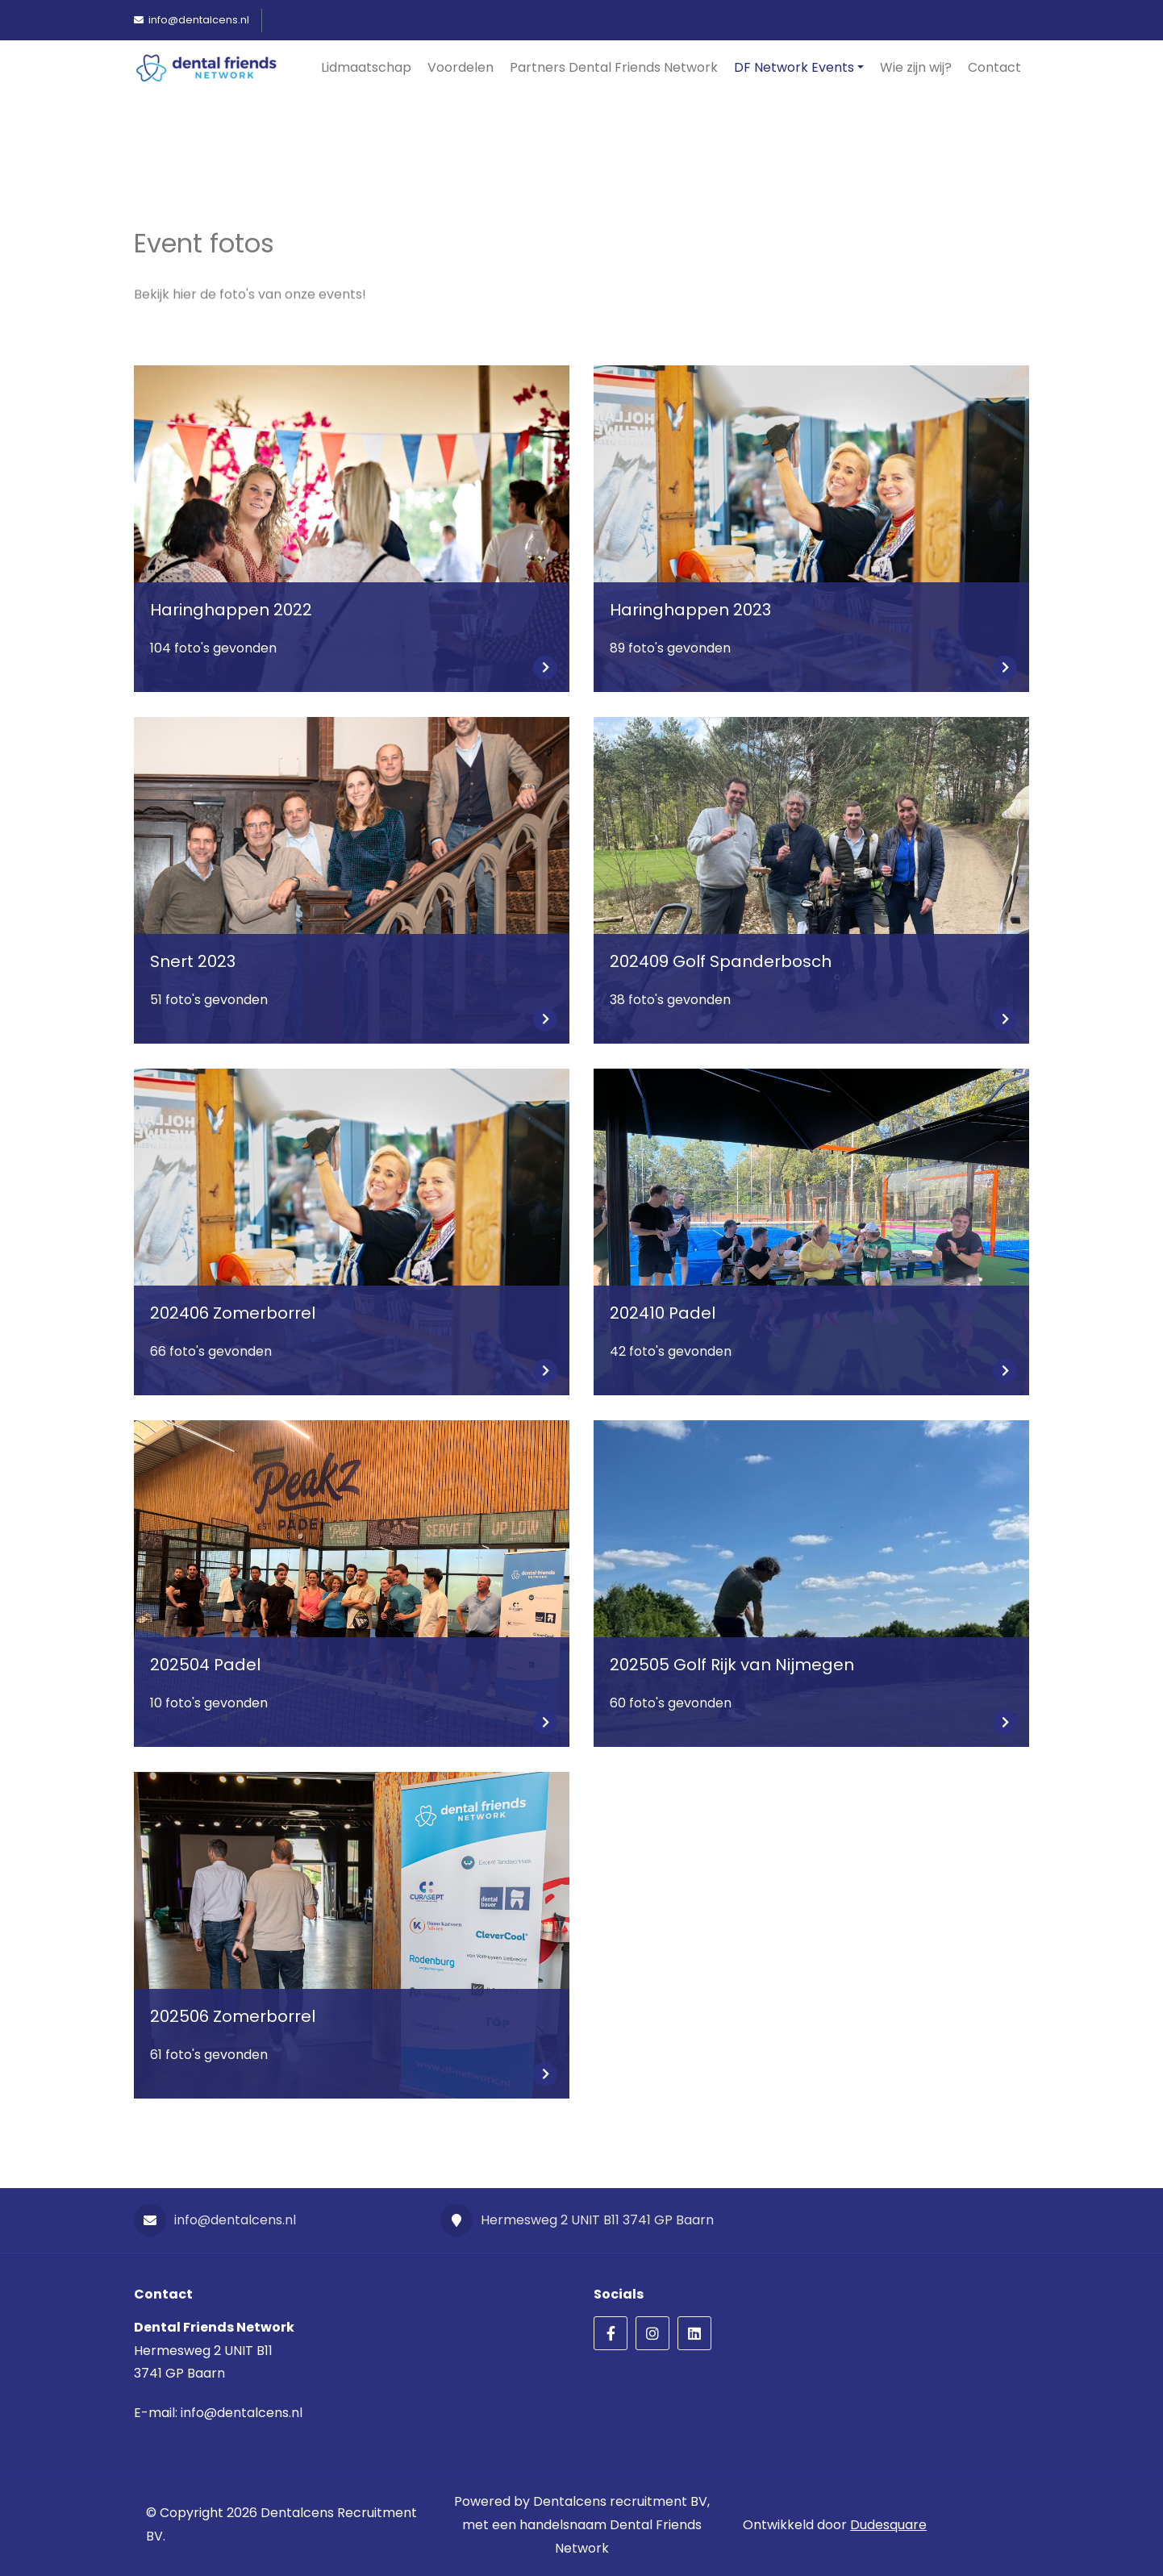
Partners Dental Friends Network (614, 67)
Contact (994, 67)
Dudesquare (888, 2525)
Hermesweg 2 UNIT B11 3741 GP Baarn (577, 2220)
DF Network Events (794, 67)
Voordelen (460, 67)
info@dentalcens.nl (215, 2220)
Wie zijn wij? (916, 67)
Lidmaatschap (366, 67)
